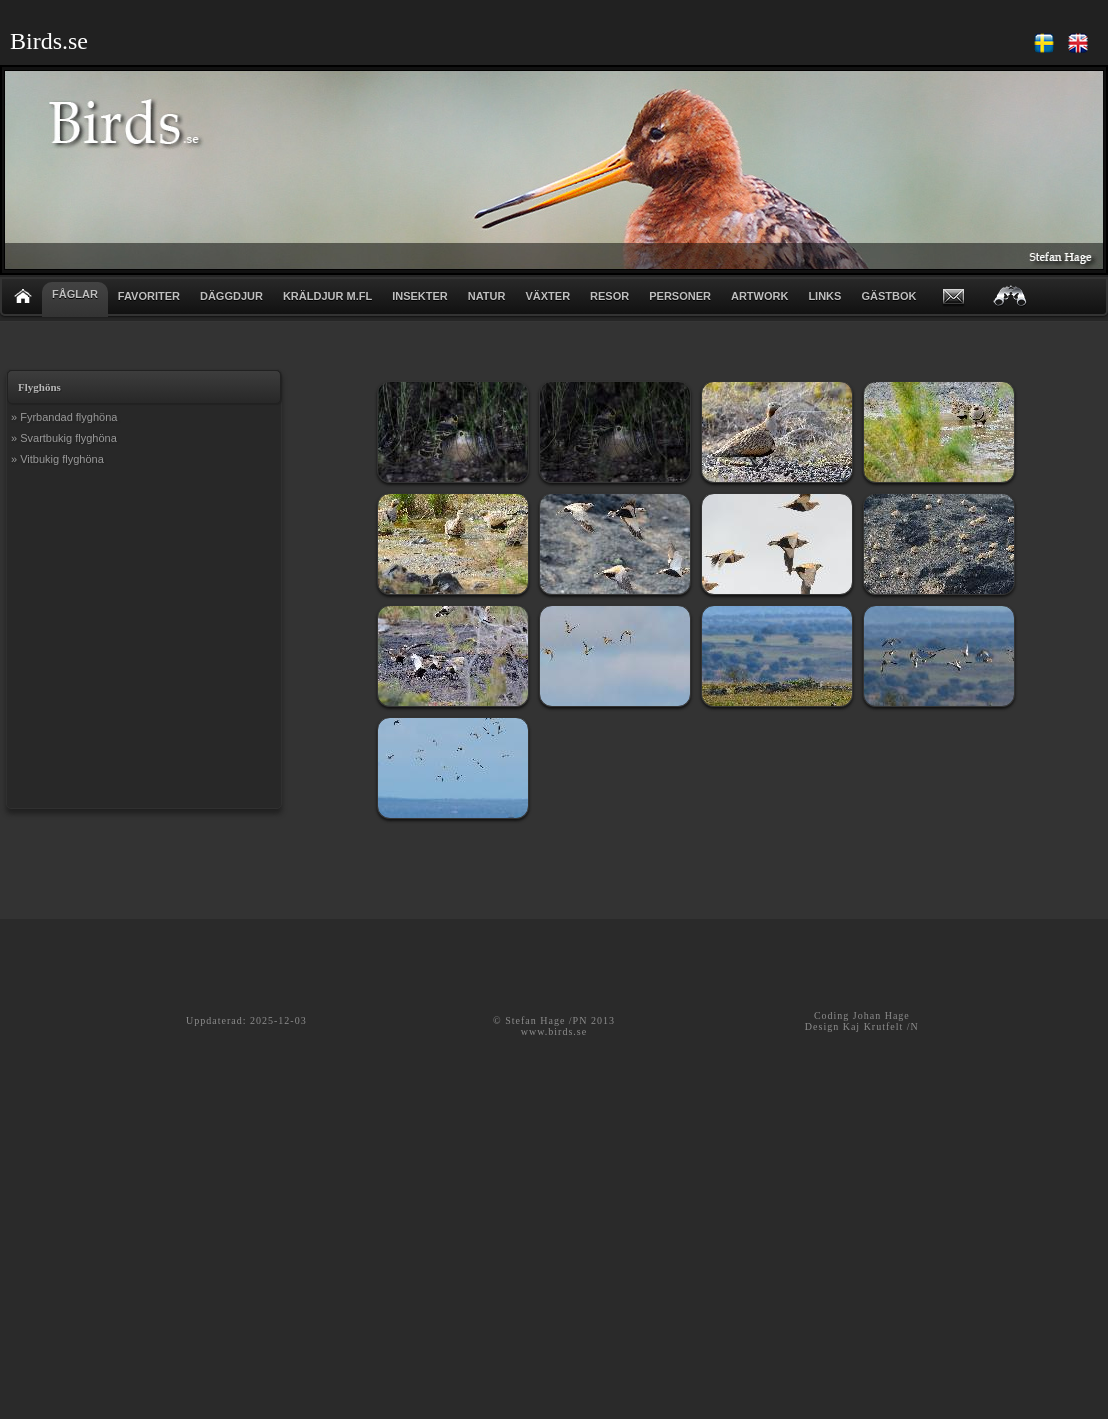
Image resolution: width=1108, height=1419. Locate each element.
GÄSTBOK (888, 296)
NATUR (487, 296)
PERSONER (680, 296)
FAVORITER (149, 296)
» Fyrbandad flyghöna (64, 417)
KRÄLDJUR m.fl (327, 296)
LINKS (824, 296)
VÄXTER (547, 296)
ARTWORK (759, 296)
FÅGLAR (75, 294)
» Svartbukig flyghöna (64, 438)
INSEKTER (420, 296)
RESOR (609, 296)
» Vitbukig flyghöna (57, 459)
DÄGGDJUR (231, 296)
